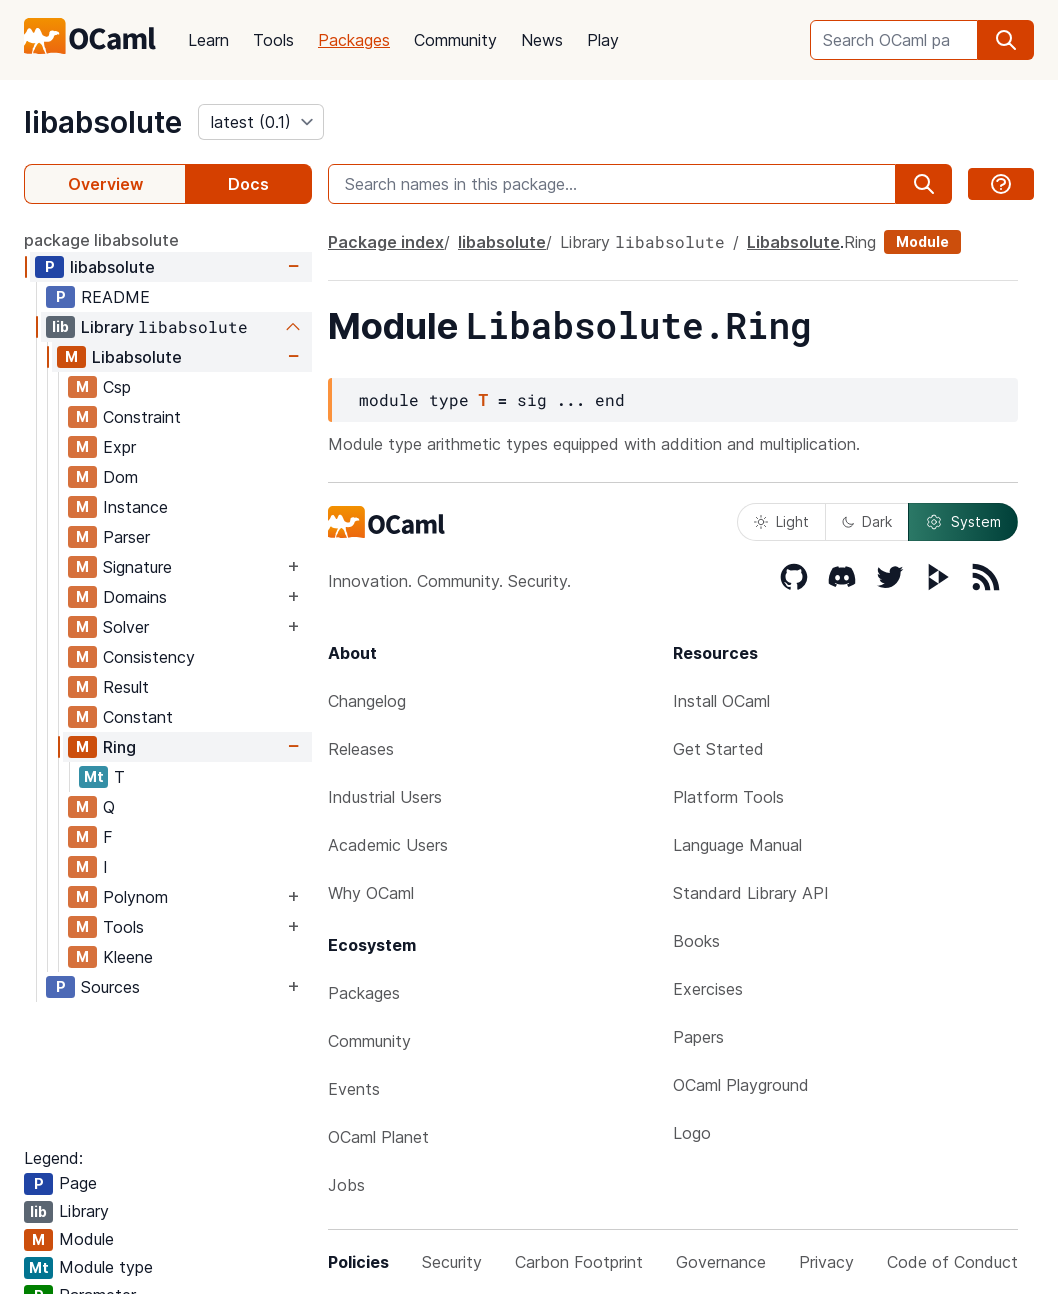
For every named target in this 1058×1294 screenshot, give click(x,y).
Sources (110, 987)
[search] (1006, 40)
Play (603, 40)
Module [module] (922, 241)
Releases (361, 749)
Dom (120, 477)
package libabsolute (101, 240)
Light (781, 521)
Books (696, 941)
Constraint (142, 417)
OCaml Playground (741, 1085)
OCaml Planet (378, 1137)
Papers (698, 1037)
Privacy (826, 1262)
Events (354, 1089)
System (963, 522)
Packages (354, 40)
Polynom (135, 897)
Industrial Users (385, 797)
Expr (119, 447)
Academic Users (388, 845)
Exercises (708, 989)
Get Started (718, 749)
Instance (135, 507)
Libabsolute (137, 357)
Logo (692, 1133)
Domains (135, 597)
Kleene (128, 957)
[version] (261, 122)
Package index (386, 242)
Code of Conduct (952, 1262)
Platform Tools (728, 797)
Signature (137, 567)
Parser (126, 537)
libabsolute (103, 122)
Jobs (346, 1185)
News (542, 40)
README (115, 297)
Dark (867, 521)
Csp (117, 387)
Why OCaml (371, 893)
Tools (273, 40)
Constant (138, 717)
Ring (119, 747)
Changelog (367, 701)
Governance (721, 1262)
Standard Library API (751, 893)
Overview (105, 184)
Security (452, 1262)
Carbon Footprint (579, 1262)
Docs (248, 184)
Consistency (149, 657)
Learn (208, 40)
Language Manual (737, 845)
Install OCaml (721, 701)
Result (126, 687)
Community (455, 40)
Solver (126, 627)
